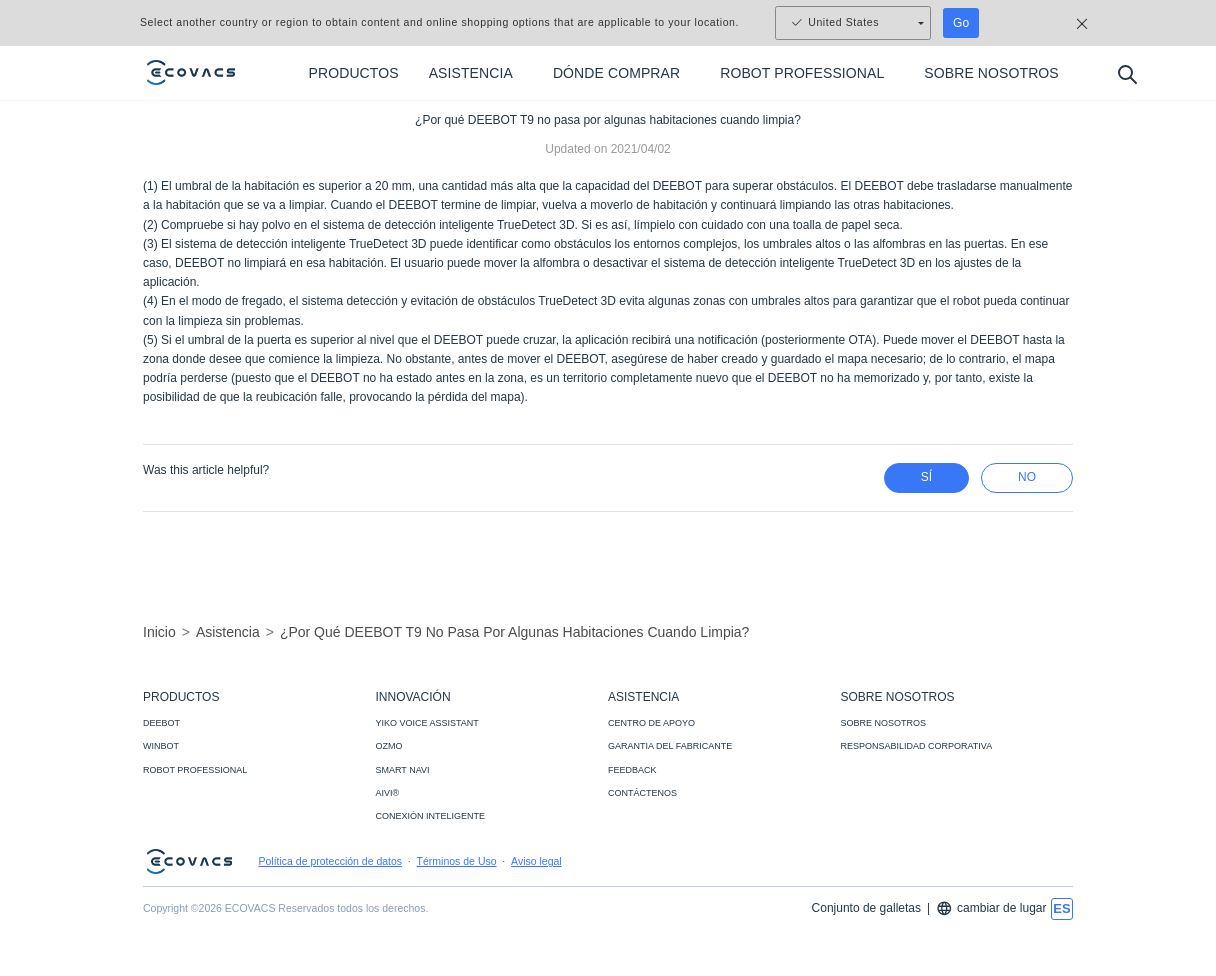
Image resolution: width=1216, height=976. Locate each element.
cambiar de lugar (991, 908)
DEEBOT (161, 723)
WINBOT (161, 746)
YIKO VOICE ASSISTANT (427, 723)
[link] (607, 958)
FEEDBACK (632, 770)
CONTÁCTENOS (642, 793)
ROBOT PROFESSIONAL (195, 770)
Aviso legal (536, 861)
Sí (926, 477)
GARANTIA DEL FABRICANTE (670, 746)
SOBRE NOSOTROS (884, 723)
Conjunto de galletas (866, 908)
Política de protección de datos (331, 861)
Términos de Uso (457, 861)
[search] (1126, 73)
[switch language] (1062, 909)
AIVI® (388, 793)
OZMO (389, 746)
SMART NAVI (403, 770)
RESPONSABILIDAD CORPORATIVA (917, 746)
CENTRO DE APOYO (651, 723)
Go (961, 23)
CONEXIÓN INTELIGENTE (431, 816)
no (1027, 477)
